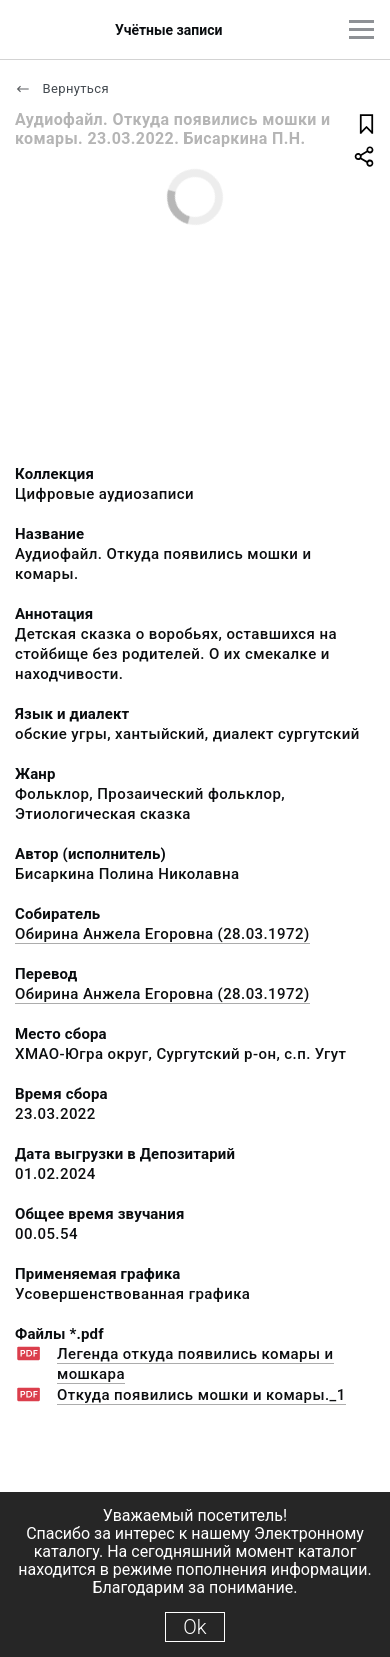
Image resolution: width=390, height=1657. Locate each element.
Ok (194, 1627)
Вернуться (62, 88)
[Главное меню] (361, 29)
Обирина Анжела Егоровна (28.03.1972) (162, 934)
